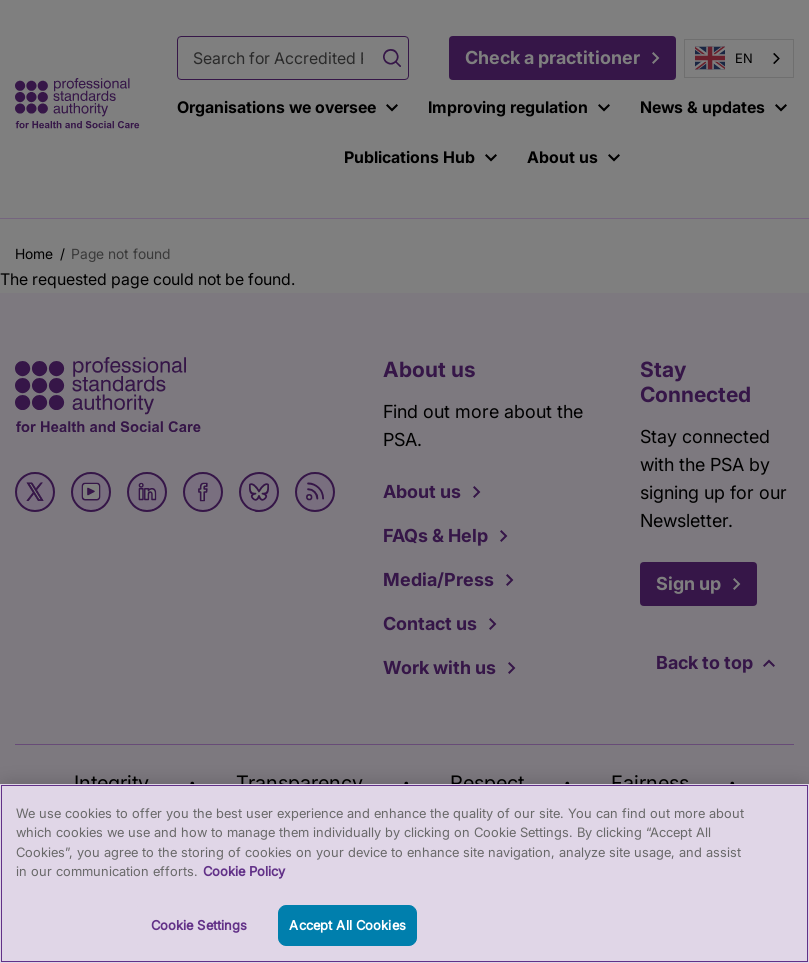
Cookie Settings (199, 940)
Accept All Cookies (347, 940)
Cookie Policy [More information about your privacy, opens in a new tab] (244, 886)
